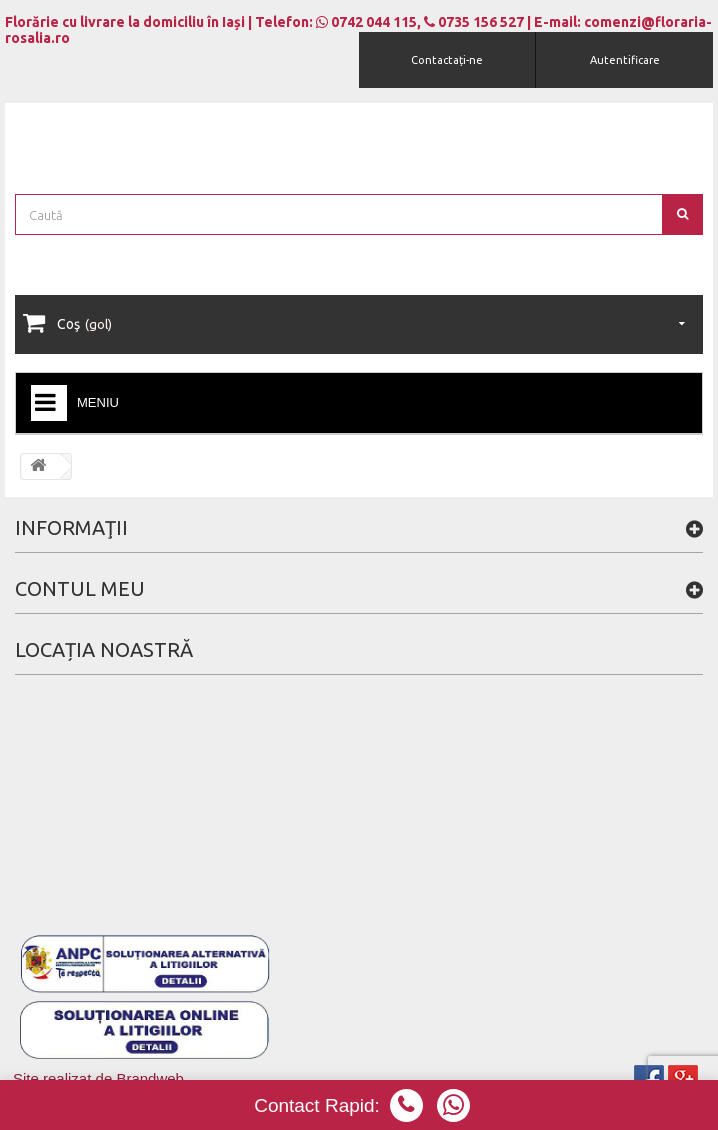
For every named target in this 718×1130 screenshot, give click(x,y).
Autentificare (625, 60)
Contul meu (80, 588)
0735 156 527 (474, 22)
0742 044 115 (366, 22)
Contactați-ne (447, 60)
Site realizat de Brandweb (98, 1078)
